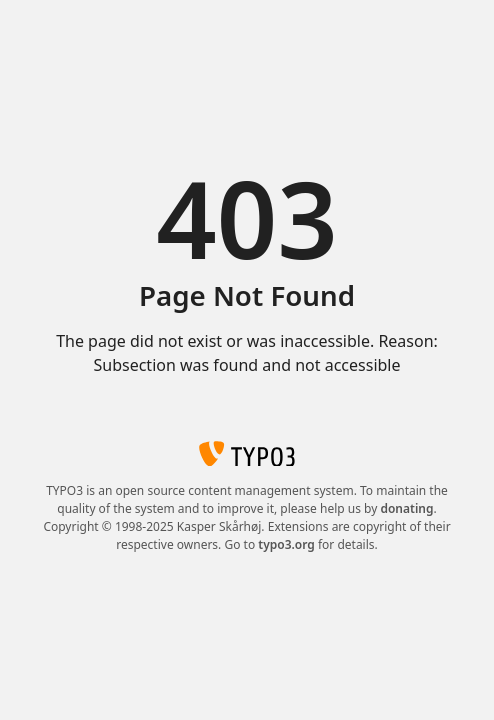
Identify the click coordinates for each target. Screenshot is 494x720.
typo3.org (286, 544)
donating (406, 508)
